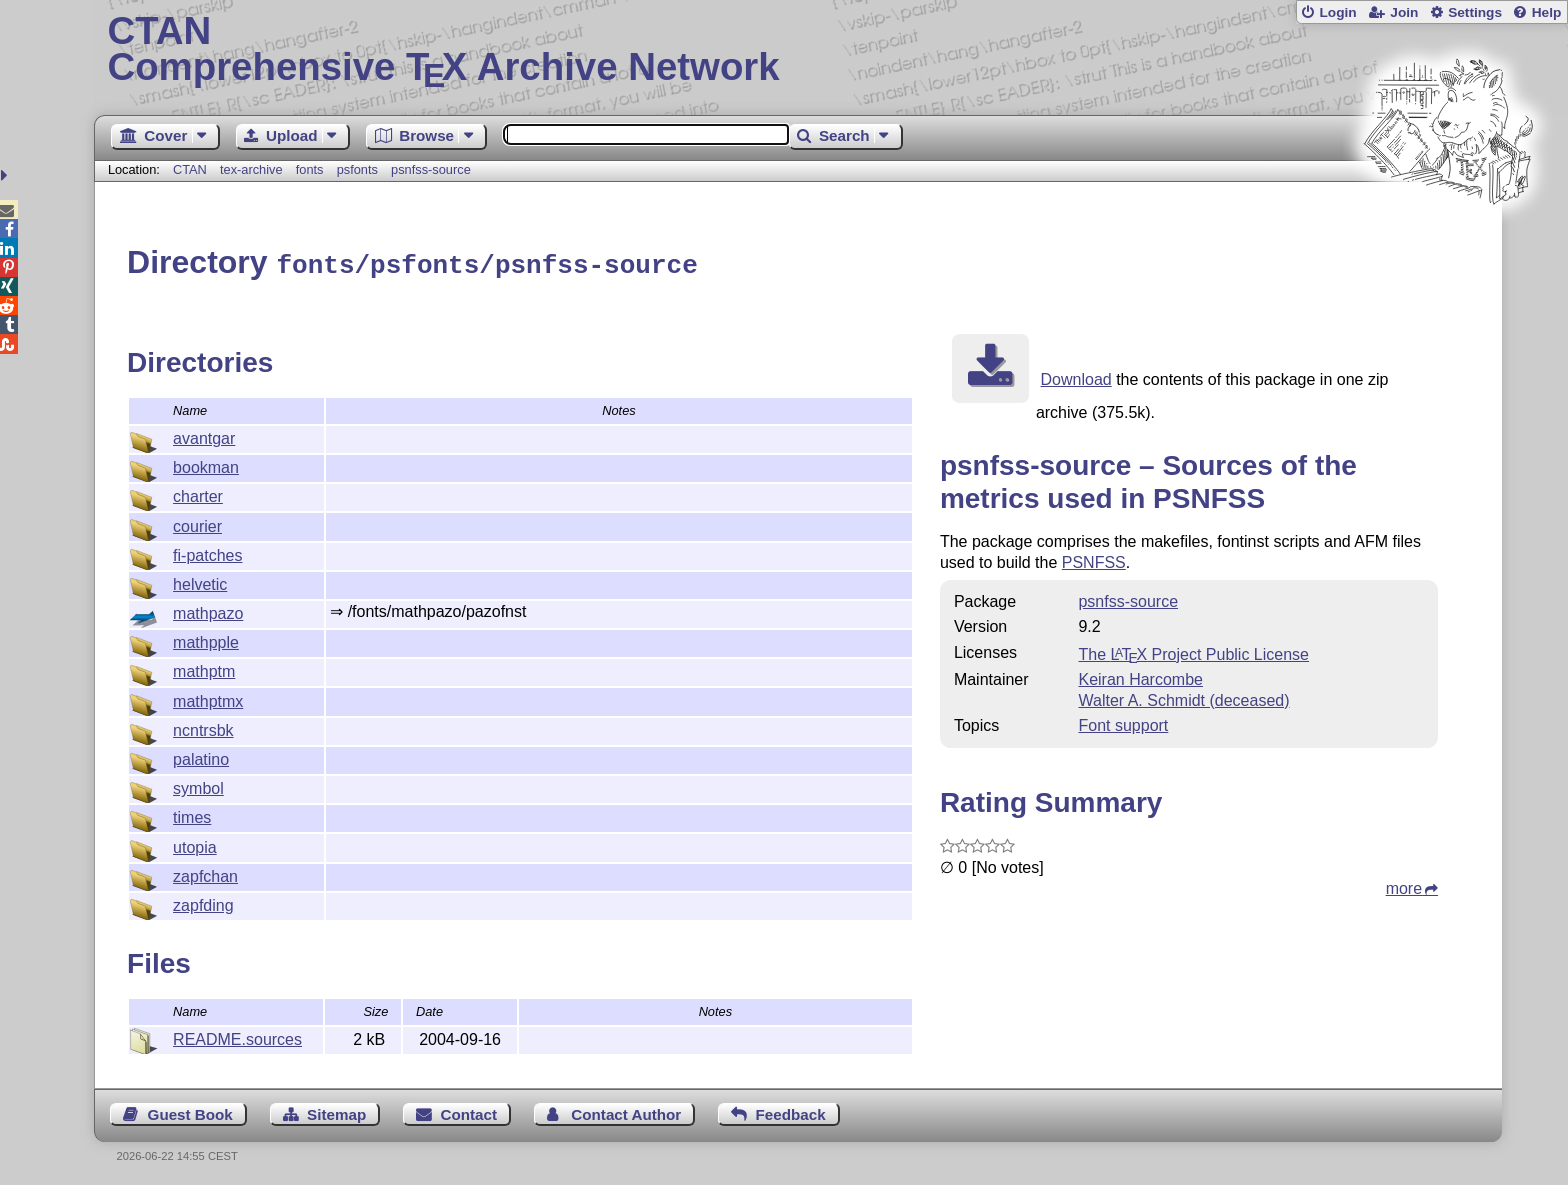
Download (1076, 376)
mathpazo (208, 610)
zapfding (203, 902)
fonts (310, 169)
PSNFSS (1094, 559)
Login (1337, 12)
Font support (1123, 722)
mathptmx (208, 698)
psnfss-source (431, 169)
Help (1547, 12)
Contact (469, 1111)
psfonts (357, 169)
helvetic (200, 581)
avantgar (204, 435)
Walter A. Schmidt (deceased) (1183, 697)
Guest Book (190, 1111)
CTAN (190, 169)
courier (197, 523)
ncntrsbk (203, 727)
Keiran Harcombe (1140, 676)
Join (1404, 12)
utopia (195, 844)
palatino (201, 756)
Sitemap (336, 1111)
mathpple (206, 639)
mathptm (204, 668)
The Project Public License (1193, 651)
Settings (1475, 12)
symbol (198, 785)
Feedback (791, 1111)
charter (198, 493)
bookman (206, 464)
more (1404, 885)
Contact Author (626, 1111)
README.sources (237, 1036)
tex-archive (251, 169)
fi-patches (207, 552)
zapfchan (205, 873)
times (192, 814)
